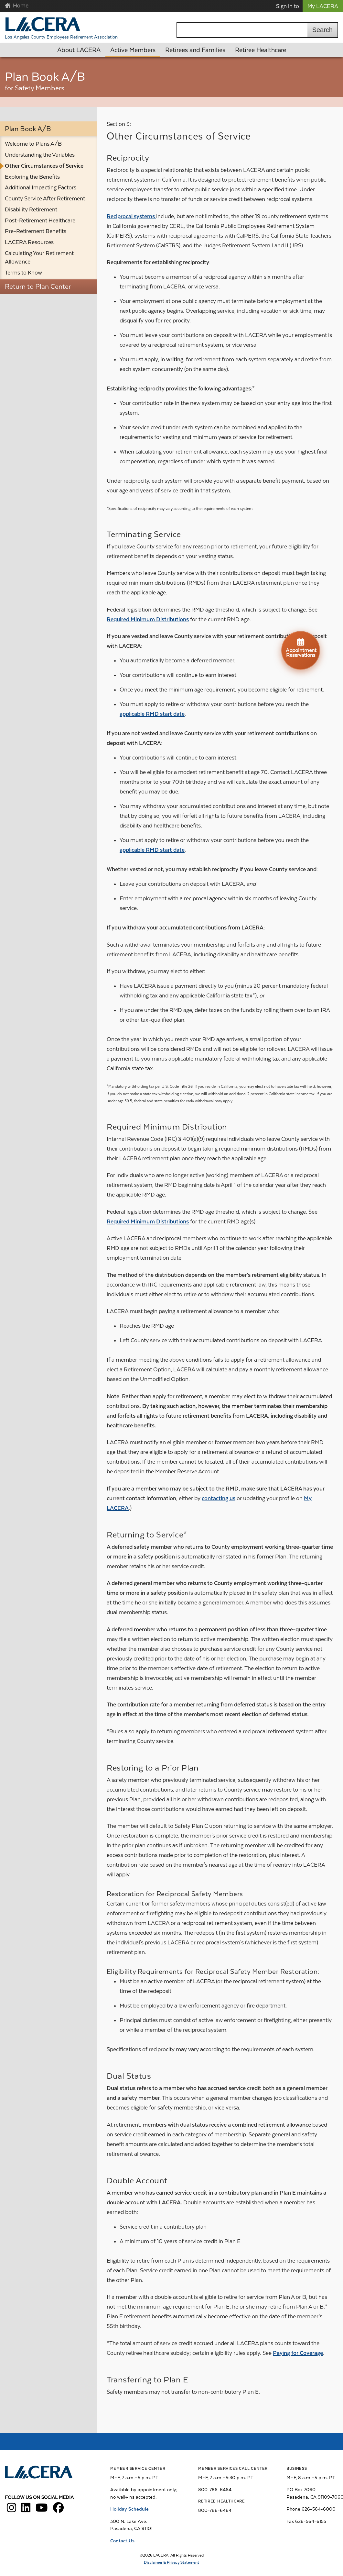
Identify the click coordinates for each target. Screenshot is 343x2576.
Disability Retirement (31, 209)
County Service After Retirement (45, 198)
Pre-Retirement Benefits (35, 231)
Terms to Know (23, 272)
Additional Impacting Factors (40, 187)
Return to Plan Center (38, 286)
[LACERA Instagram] (11, 2510)
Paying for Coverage (298, 2353)
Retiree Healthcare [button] (260, 50)
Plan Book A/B (28, 129)
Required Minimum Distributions (148, 619)
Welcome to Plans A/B (33, 144)
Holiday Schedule (129, 2509)
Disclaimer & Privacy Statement (171, 2562)
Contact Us (122, 2540)
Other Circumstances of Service (44, 166)
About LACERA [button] (79, 50)
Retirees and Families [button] (195, 50)
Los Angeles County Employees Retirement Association (61, 36)
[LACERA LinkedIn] (25, 2510)
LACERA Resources (29, 242)
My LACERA (322, 6)
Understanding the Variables (40, 155)
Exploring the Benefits (32, 177)
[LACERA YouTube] (42, 2510)
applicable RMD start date (152, 714)
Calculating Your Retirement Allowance (39, 257)
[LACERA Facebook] (58, 2510)
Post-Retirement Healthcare (40, 220)
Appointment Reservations (301, 647)
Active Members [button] (132, 50)
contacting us (218, 1498)
